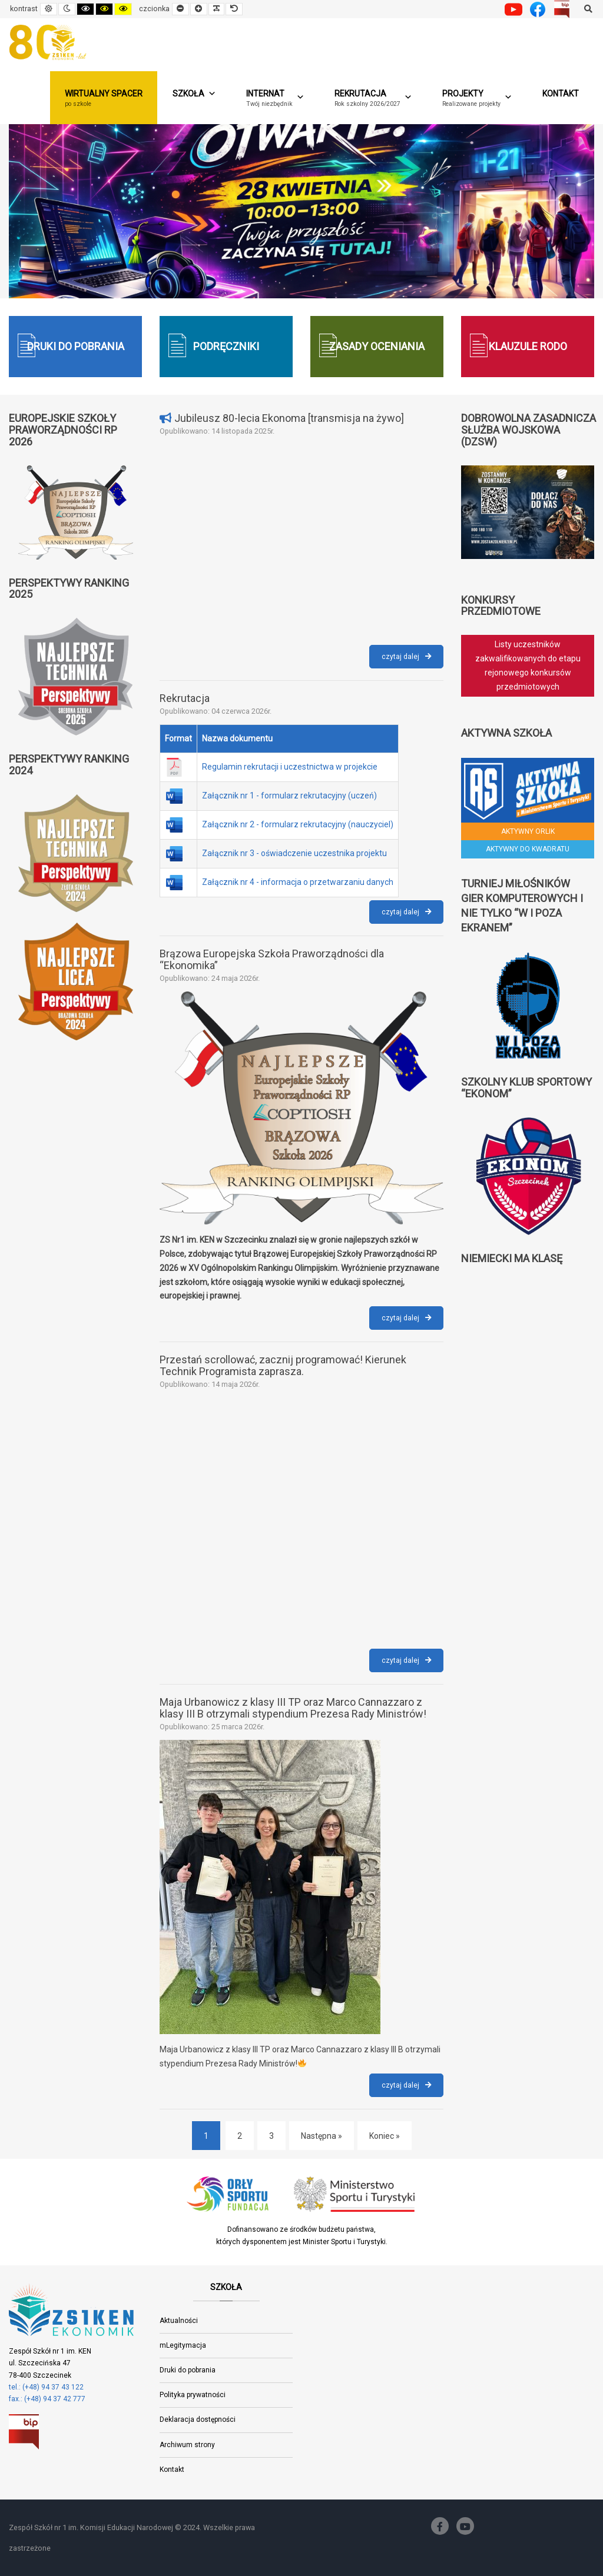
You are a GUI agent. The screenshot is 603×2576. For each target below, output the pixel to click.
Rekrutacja (185, 698)
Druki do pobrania (188, 2370)
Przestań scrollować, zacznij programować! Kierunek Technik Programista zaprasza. (283, 1365)
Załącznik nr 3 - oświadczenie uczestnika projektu (294, 853)
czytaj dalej (412, 659)
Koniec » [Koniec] (384, 2136)
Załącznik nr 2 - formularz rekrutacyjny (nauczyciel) (297, 824)
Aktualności (179, 2321)
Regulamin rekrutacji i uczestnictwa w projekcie (289, 766)
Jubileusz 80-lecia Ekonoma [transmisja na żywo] (289, 418)
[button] (373, 97)
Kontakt (560, 93)
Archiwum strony (187, 2445)
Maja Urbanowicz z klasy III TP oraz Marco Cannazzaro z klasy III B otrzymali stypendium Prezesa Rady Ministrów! (293, 1708)
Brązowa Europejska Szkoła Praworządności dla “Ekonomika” (272, 959)
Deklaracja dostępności (198, 2419)
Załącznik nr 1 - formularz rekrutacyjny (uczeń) (289, 795)
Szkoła (194, 94)
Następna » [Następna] (321, 2136)
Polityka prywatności (193, 2395)
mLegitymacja (183, 2345)
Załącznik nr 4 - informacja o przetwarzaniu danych (297, 882)
